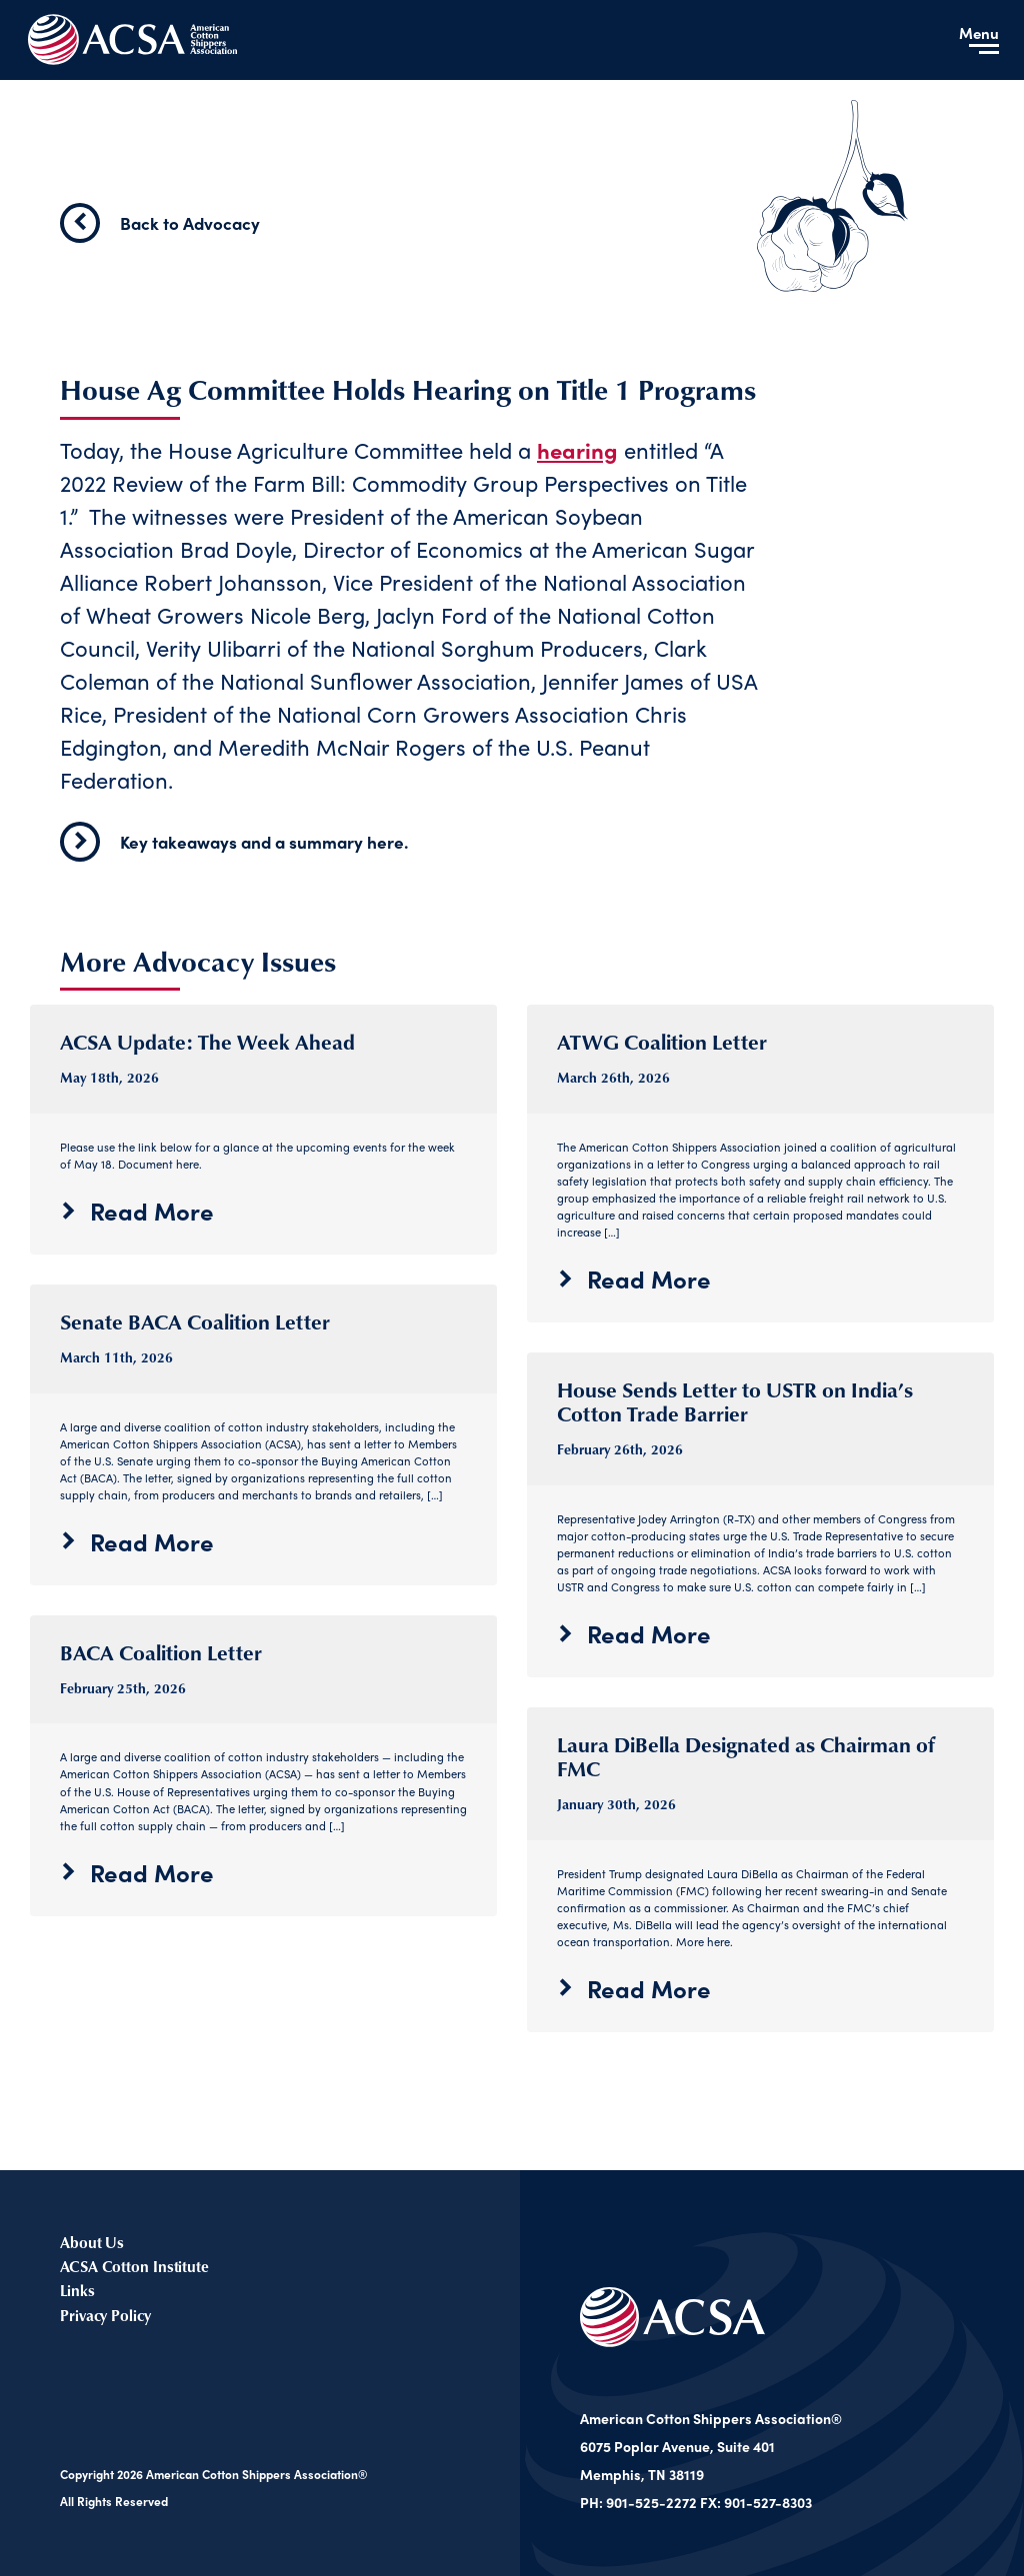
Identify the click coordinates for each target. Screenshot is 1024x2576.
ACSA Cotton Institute (134, 2266)
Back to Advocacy (160, 223)
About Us (92, 2242)
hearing (577, 450)
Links (77, 2291)
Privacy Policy (105, 2315)
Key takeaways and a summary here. (234, 842)
